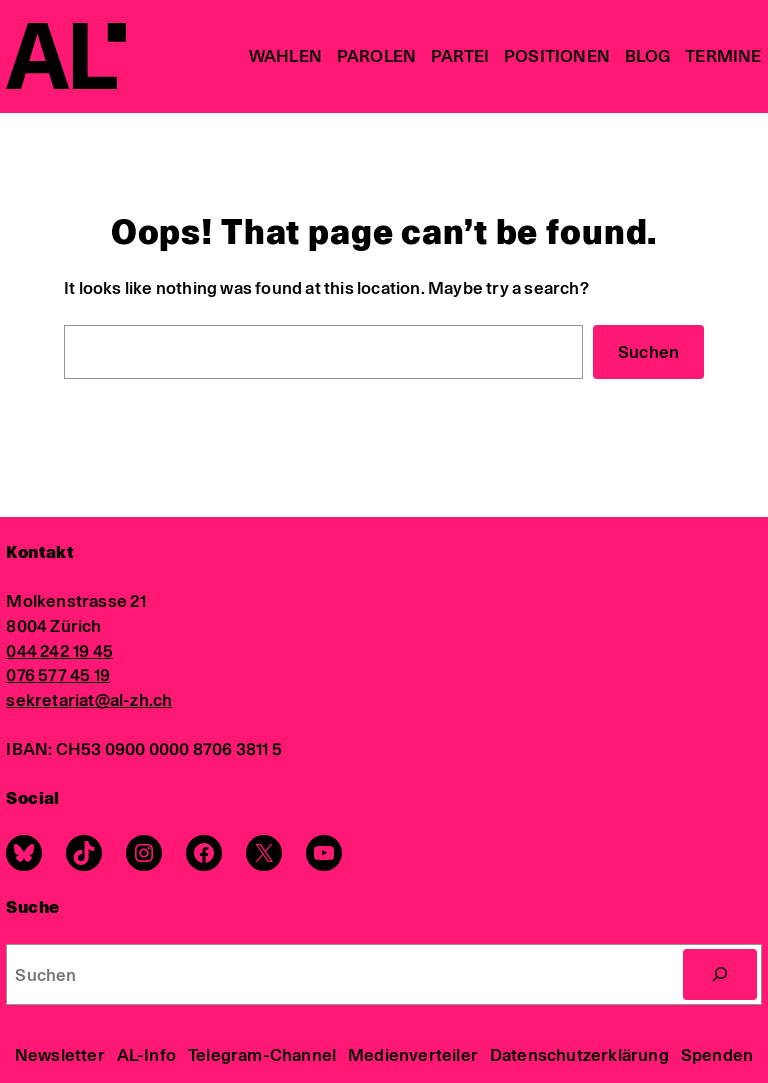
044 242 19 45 (59, 650)
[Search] (720, 974)
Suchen (648, 351)
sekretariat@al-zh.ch (89, 699)
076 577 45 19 (58, 674)
